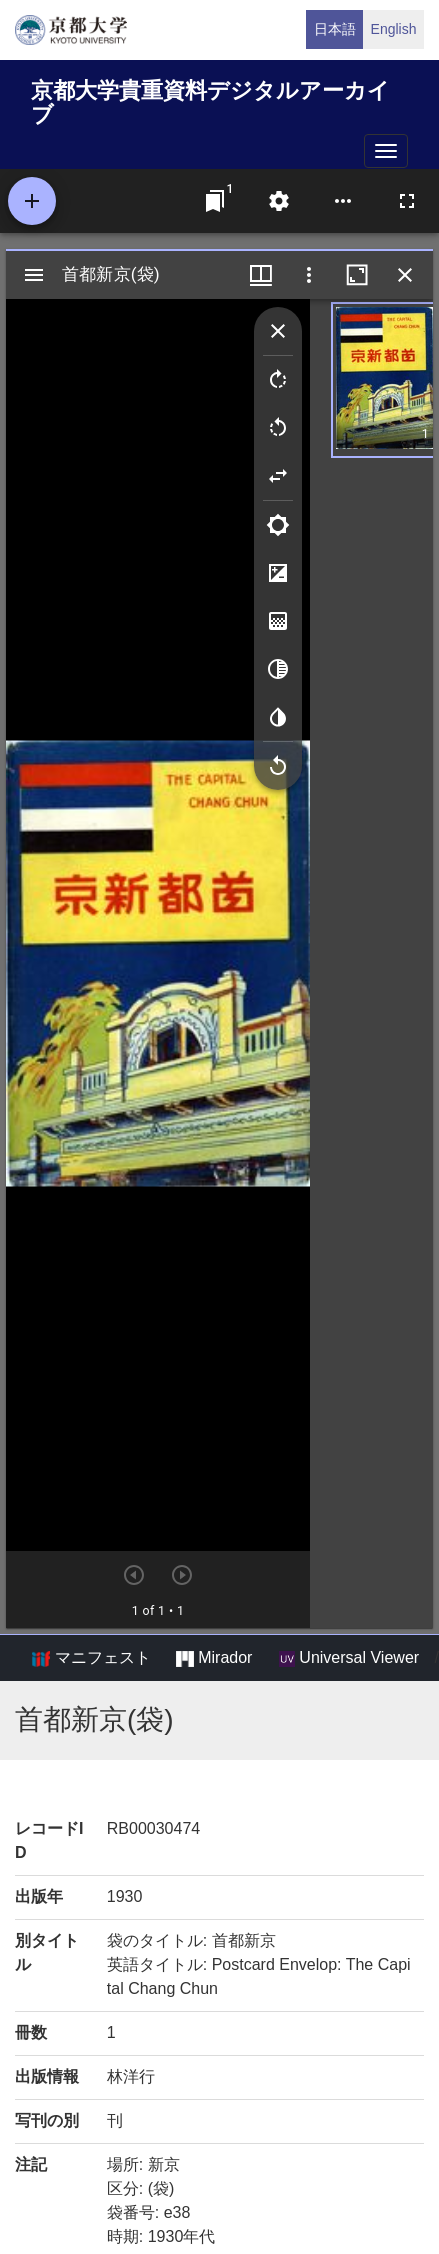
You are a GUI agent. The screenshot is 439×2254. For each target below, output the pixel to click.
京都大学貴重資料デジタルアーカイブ (210, 99)
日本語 (335, 29)
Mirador (214, 1658)
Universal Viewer (349, 1658)
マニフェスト (91, 1658)
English (394, 29)
